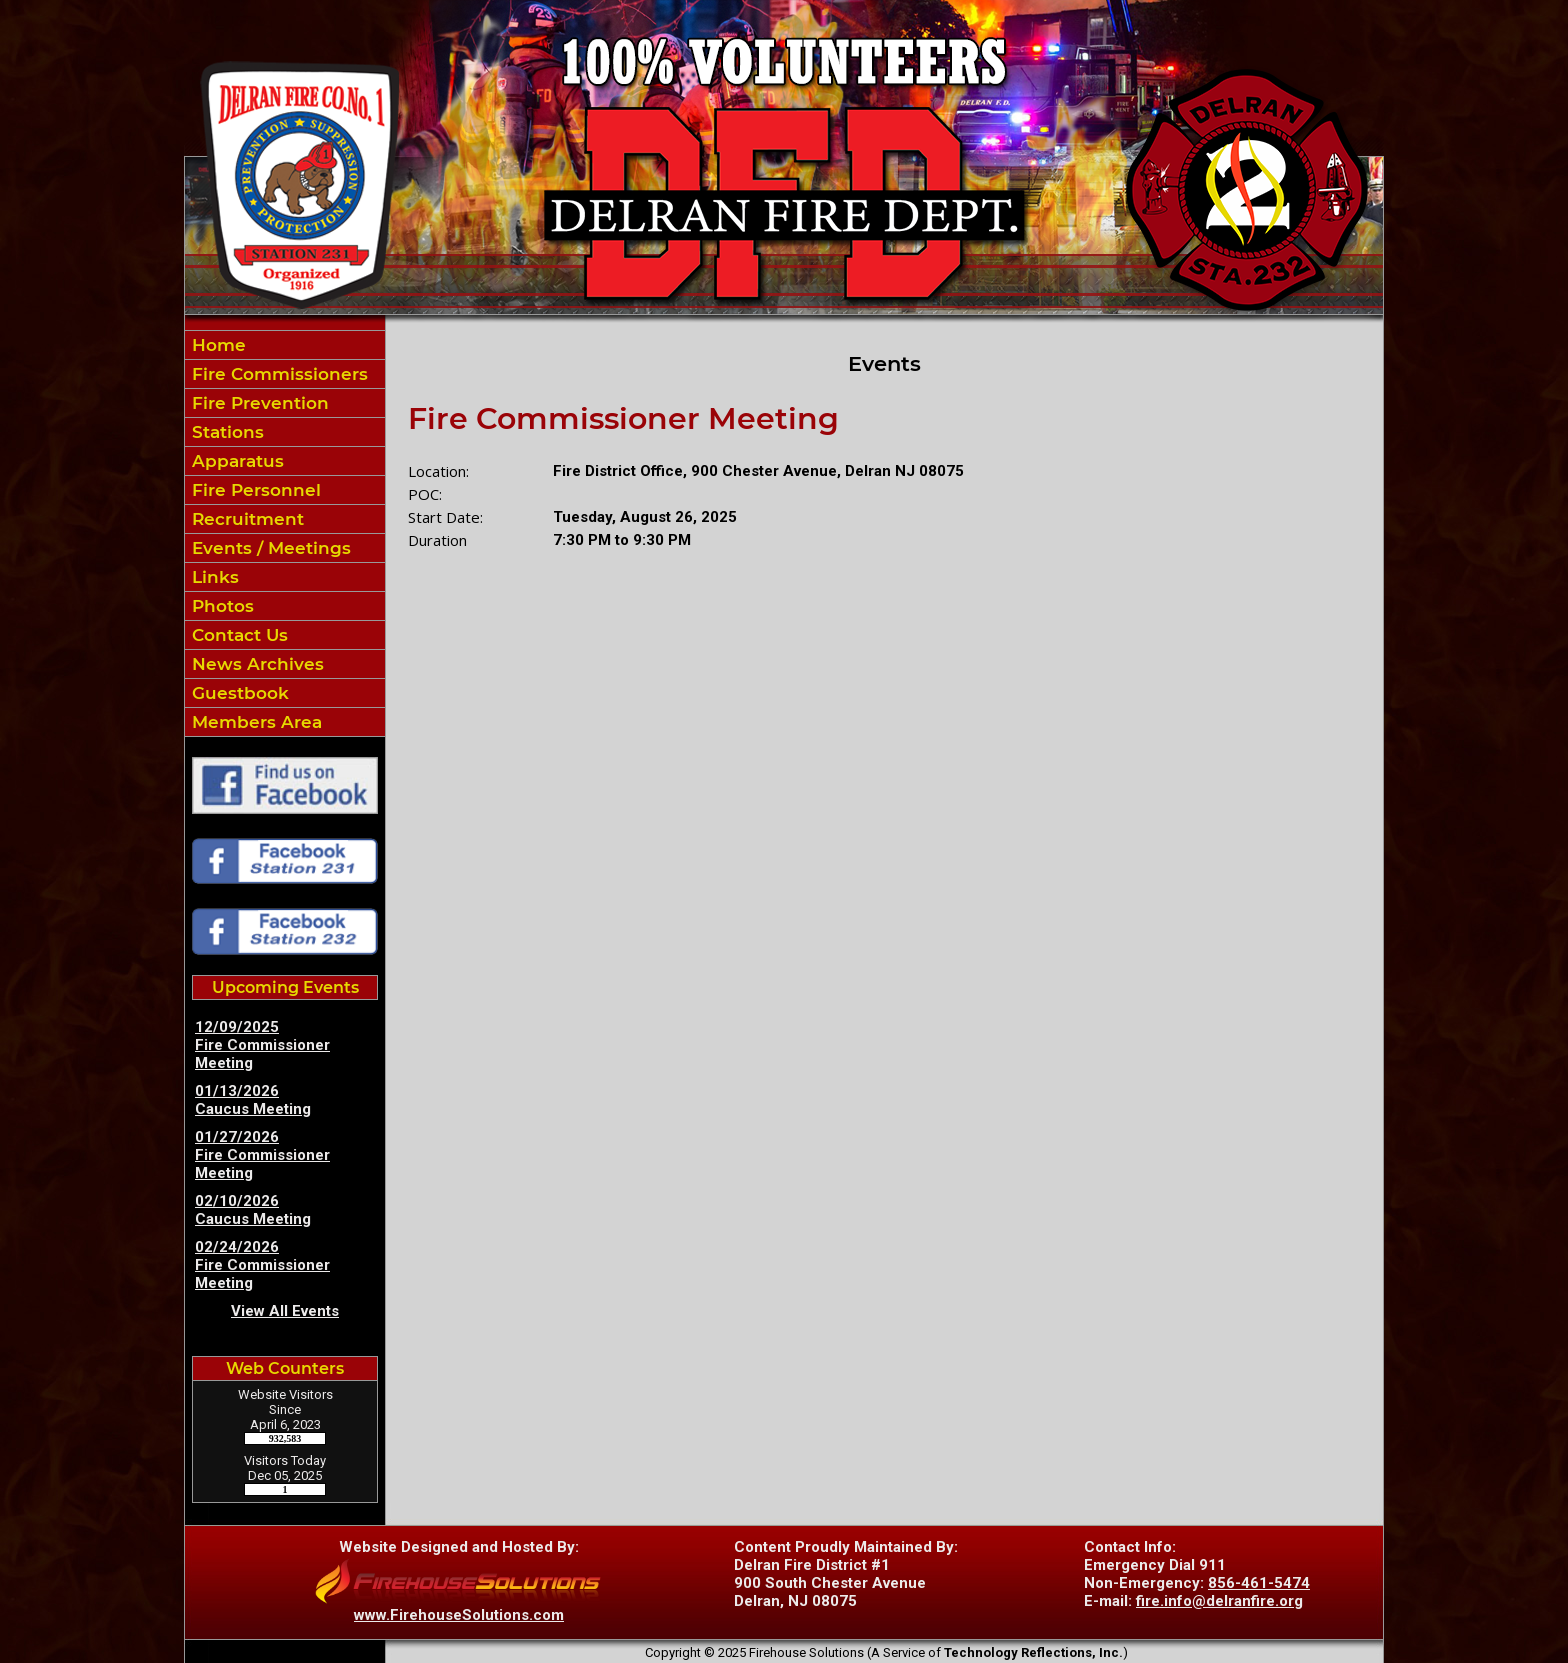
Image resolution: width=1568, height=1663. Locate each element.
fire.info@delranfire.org (1219, 1601)
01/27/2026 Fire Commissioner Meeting (262, 1155)
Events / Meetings (269, 548)
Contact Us (237, 635)
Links (213, 577)
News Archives (255, 664)
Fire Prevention (258, 403)
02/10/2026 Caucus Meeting (253, 1210)
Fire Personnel (254, 490)
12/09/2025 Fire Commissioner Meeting (262, 1045)
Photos (220, 606)
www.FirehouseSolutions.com (459, 1615)
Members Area (254, 722)
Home (216, 345)
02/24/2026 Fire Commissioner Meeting (262, 1265)
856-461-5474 (1259, 1583)
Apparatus (235, 461)
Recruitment (245, 519)
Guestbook (238, 693)
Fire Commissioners (277, 374)
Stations (225, 432)
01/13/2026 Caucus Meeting (253, 1100)
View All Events (285, 1311)
